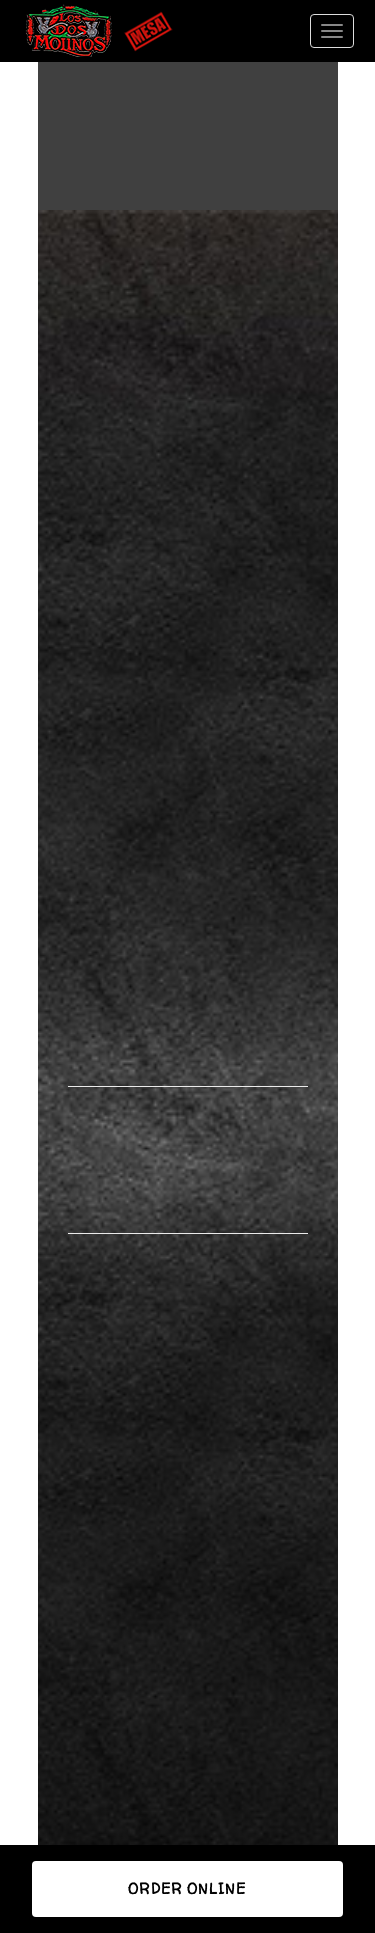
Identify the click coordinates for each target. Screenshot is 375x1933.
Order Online (187, 1888)
